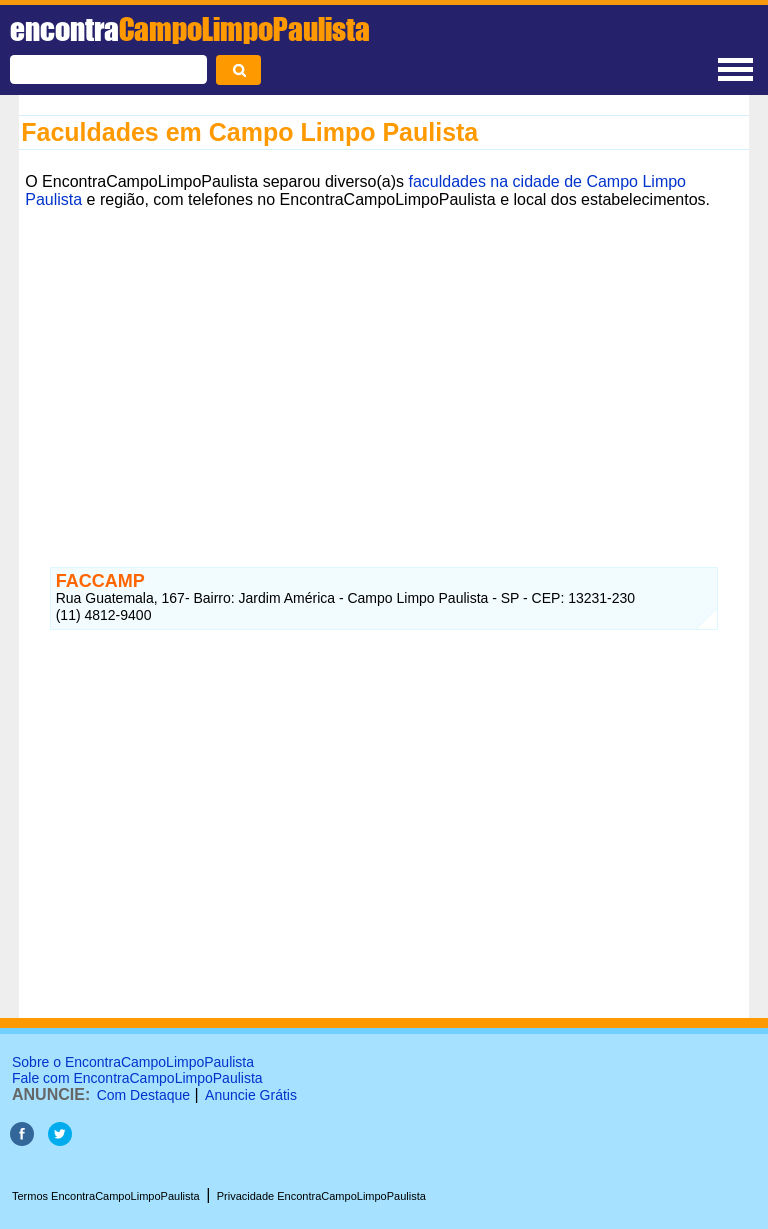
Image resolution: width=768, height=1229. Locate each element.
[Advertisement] (384, 355)
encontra (190, 29)
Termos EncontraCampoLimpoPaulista (106, 1196)
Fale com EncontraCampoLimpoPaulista (137, 1078)
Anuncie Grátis (251, 1095)
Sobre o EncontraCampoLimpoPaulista (133, 1062)
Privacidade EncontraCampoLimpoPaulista (321, 1196)
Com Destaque (143, 1095)
